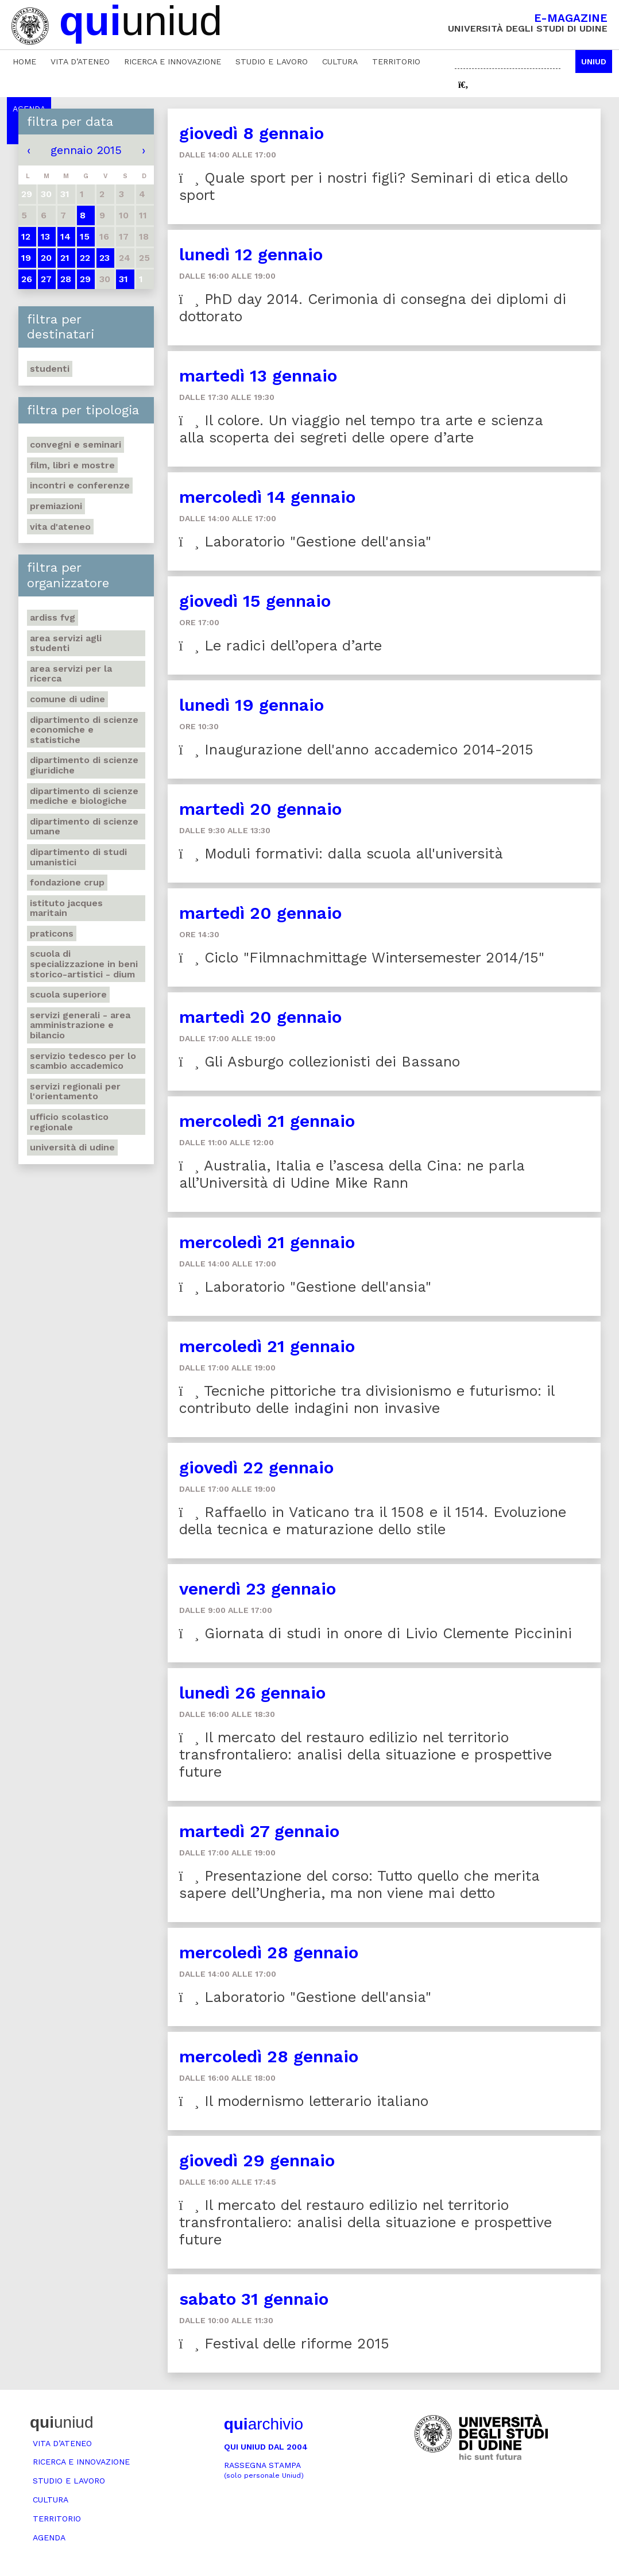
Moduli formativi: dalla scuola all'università (341, 853)
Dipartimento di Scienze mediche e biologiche (84, 796)
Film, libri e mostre (72, 465)
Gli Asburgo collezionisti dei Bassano (319, 1061)
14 (65, 236)
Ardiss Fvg (52, 617)
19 (26, 257)
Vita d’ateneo (80, 61)
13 (45, 236)
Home (24, 61)
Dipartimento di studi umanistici (78, 857)
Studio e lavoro (271, 61)
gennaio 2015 (86, 150)
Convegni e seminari (75, 444)
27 (46, 279)
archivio (263, 2424)
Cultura (340, 61)
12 (25, 236)
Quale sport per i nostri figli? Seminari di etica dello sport (373, 186)
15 (85, 236)
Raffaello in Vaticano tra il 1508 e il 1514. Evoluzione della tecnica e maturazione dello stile (372, 1521)
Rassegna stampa (264, 2470)
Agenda (49, 2537)
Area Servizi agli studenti (66, 643)
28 (65, 279)
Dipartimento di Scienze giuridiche (84, 765)
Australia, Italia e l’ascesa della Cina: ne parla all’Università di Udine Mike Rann (352, 1174)
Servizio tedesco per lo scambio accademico (83, 1061)
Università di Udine (72, 1147)
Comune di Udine (67, 699)
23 (104, 257)
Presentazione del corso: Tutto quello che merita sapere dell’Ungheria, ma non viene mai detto (359, 1884)
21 (64, 257)
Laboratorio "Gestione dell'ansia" (305, 541)
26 (26, 279)
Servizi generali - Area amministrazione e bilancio (80, 1025)
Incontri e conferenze (80, 485)
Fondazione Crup (67, 882)
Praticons (51, 933)
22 (85, 257)
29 (85, 279)
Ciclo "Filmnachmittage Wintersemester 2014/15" (361, 957)
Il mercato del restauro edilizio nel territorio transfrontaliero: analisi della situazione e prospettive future (365, 1754)
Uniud (593, 61)
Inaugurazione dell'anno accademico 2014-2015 (356, 749)
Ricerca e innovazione (172, 61)
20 (46, 257)
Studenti (49, 368)
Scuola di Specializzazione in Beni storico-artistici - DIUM (84, 963)
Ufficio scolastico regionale (69, 1122)
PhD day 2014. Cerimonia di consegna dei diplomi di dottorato (372, 308)
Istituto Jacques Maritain (66, 908)
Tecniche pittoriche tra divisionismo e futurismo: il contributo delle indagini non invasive (367, 1399)
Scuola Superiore (68, 994)
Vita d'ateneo (60, 526)
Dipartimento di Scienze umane (84, 826)
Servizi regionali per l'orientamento (75, 1091)
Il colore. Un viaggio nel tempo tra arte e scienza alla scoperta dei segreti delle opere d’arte (361, 429)
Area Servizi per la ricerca (71, 673)
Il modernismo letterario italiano (303, 2101)
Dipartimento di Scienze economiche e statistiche (84, 729)
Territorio (396, 61)
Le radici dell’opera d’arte (280, 645)
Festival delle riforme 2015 (284, 2343)
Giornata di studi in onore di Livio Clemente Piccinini (375, 1633)
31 (123, 279)
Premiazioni (56, 505)
